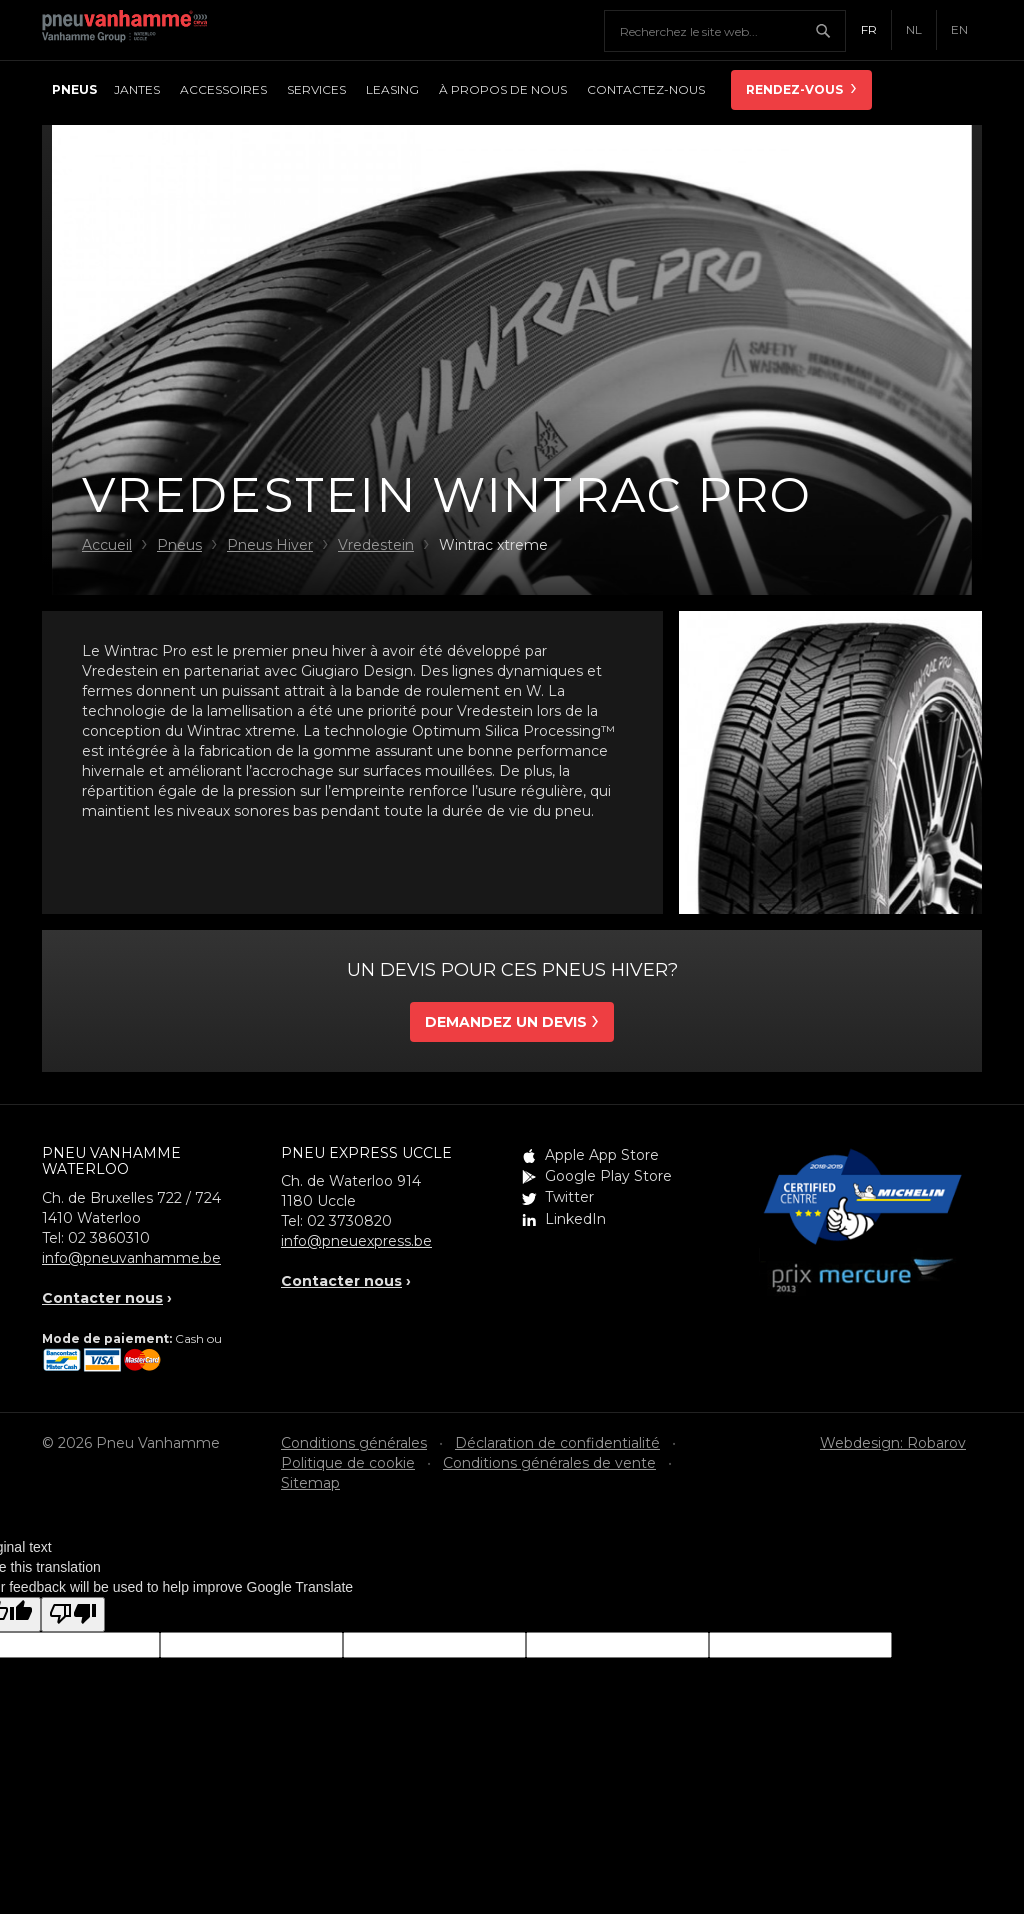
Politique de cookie (348, 1463)
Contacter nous (102, 1298)
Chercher (830, 31)
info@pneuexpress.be (356, 1241)
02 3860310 (109, 1238)
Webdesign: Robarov (893, 1443)
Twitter (569, 1197)
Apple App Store (602, 1155)
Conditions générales (354, 1443)
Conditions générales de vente (549, 1463)
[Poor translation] (73, 1614)
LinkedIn (575, 1219)
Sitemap (310, 1483)
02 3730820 (349, 1221)
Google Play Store (608, 1176)
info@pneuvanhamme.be (131, 1258)
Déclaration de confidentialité (557, 1443)
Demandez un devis (506, 1022)
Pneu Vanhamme (132, 30)
